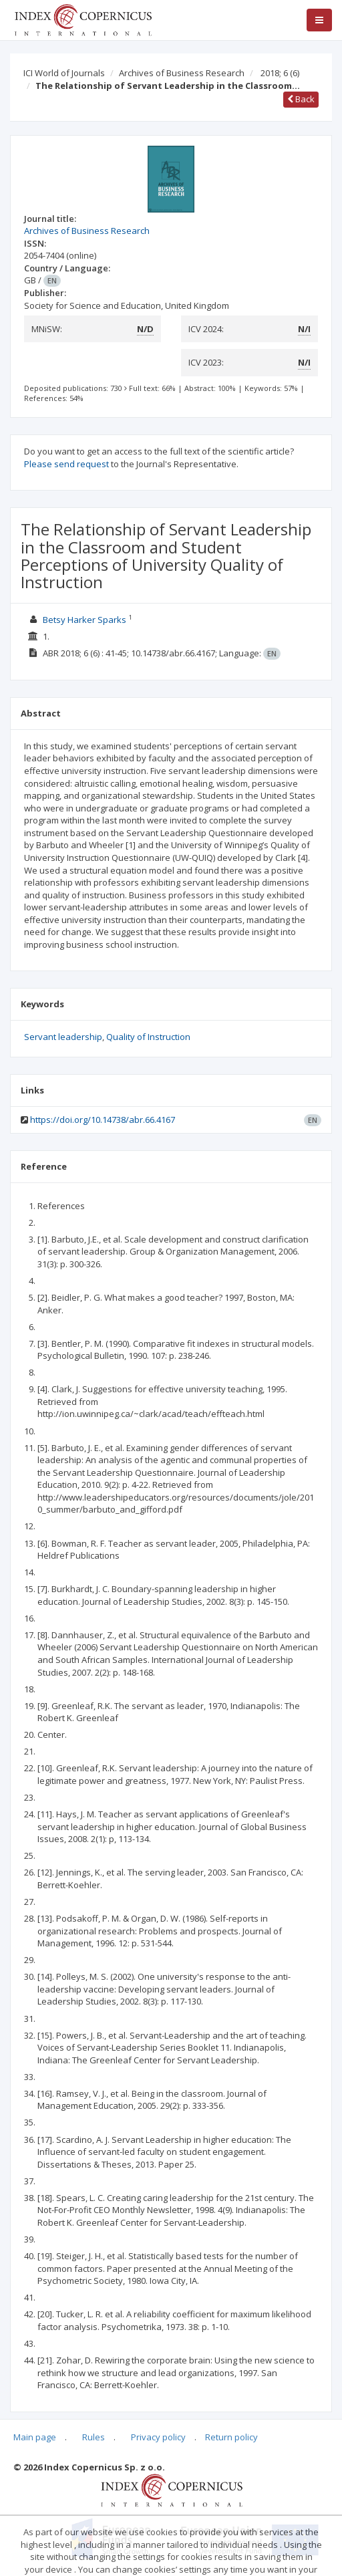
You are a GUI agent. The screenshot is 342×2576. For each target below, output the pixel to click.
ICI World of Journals (64, 73)
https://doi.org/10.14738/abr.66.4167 (102, 1120)
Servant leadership (63, 1037)
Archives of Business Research (181, 73)
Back (301, 99)
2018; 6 (280, 73)
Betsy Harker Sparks (84, 620)
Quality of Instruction (148, 1037)
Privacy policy (158, 2437)
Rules (93, 2437)
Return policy (231, 2437)
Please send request (66, 464)
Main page (34, 2437)
